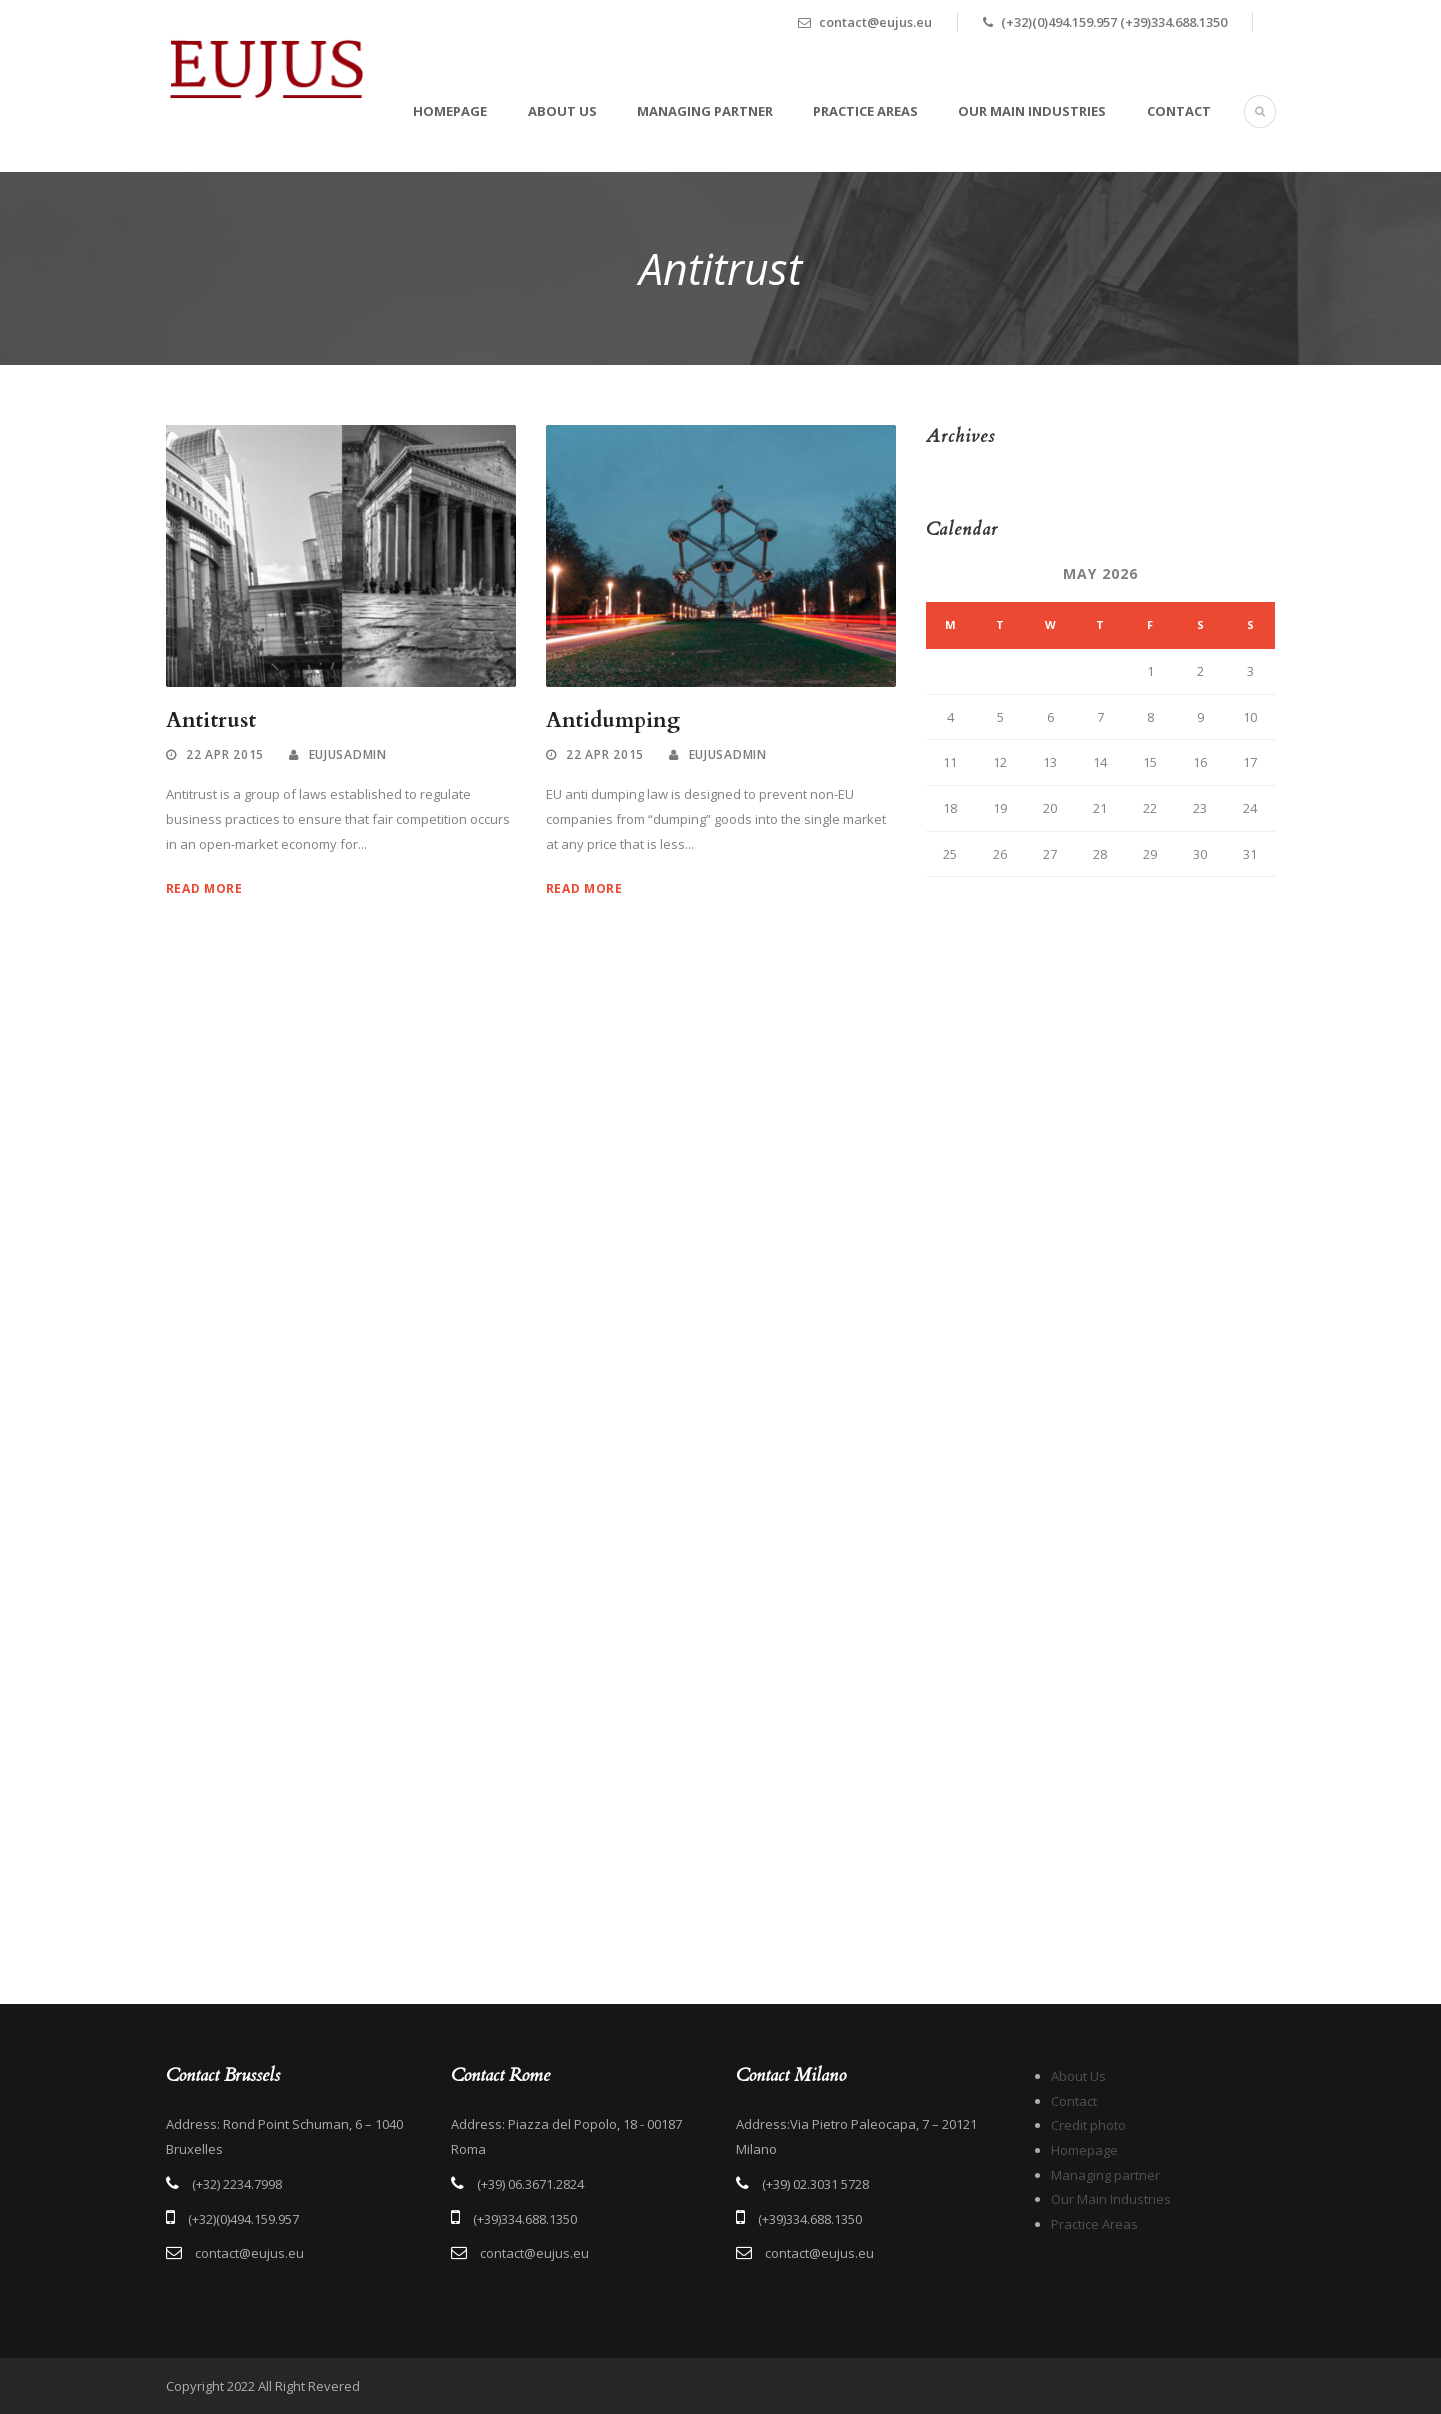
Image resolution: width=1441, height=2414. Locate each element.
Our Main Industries (1032, 111)
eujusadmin (348, 754)
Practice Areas (865, 111)
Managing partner (705, 111)
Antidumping (613, 720)
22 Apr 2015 (225, 754)
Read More (204, 888)
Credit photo (1088, 2125)
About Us (562, 111)
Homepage (450, 111)
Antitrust (211, 720)
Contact (1179, 111)
